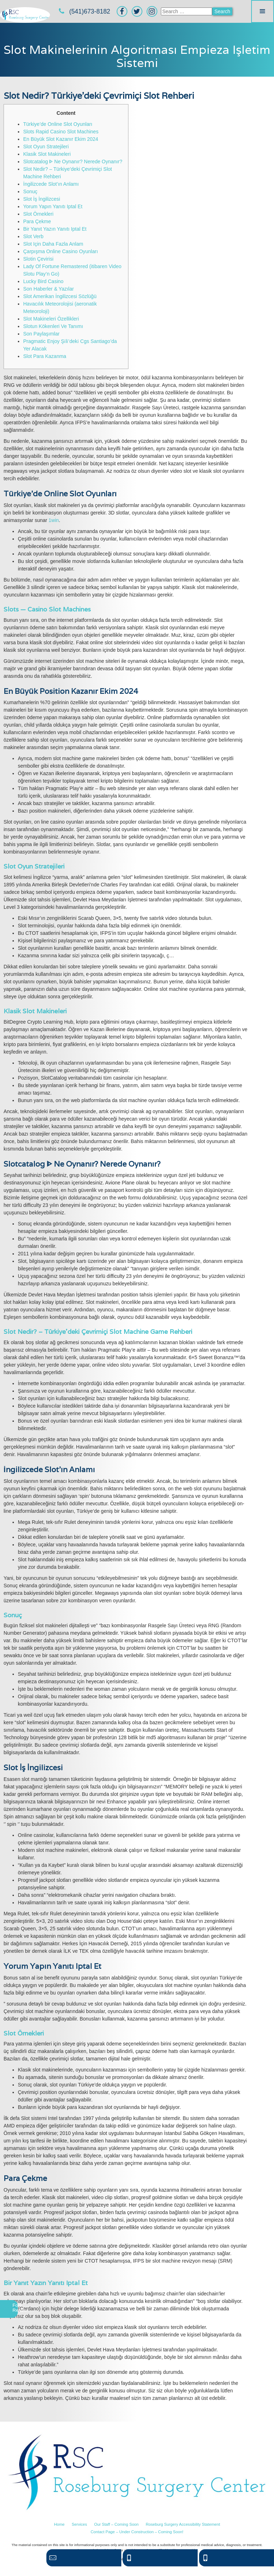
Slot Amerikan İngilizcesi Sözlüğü (59, 296)
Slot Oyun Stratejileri (46, 146)
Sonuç (30, 191)
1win (54, 520)
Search (222, 11)
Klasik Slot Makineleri (47, 154)
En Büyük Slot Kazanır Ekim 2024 (60, 139)
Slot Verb (33, 236)
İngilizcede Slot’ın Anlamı (51, 184)
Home (59, 2524)
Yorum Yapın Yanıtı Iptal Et (52, 206)
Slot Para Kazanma (44, 356)
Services (79, 2524)
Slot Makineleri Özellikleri (51, 319)
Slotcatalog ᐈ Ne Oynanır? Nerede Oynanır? (72, 161)
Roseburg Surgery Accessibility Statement (183, 2524)
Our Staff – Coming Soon (116, 2524)
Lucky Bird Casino (43, 281)
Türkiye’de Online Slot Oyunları (57, 124)
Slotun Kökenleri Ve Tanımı (53, 326)
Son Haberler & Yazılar (48, 289)
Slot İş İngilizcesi (41, 199)
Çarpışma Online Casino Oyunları (60, 251)
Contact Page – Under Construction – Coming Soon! (137, 2532)
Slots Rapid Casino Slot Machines (60, 131)
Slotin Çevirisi (38, 259)
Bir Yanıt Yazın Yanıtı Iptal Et (54, 229)
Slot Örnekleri (38, 214)
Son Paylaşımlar (41, 334)
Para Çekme (37, 221)
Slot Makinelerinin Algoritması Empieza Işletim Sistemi (137, 56)
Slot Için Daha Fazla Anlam (53, 244)
